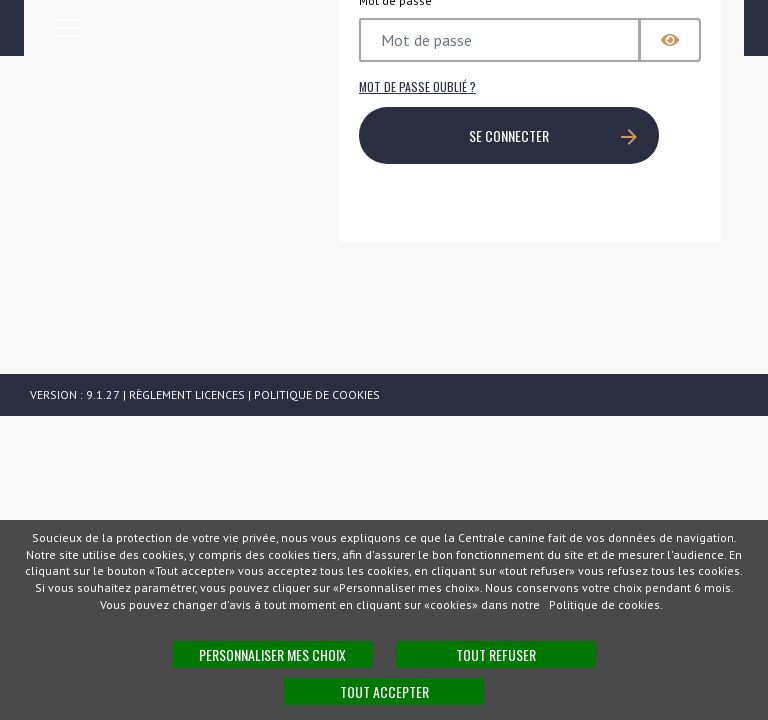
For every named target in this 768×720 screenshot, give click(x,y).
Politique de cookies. (606, 604)
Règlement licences (187, 394)
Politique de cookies (317, 394)
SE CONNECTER (553, 135)
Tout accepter (384, 691)
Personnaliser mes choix (272, 654)
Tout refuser (496, 654)
